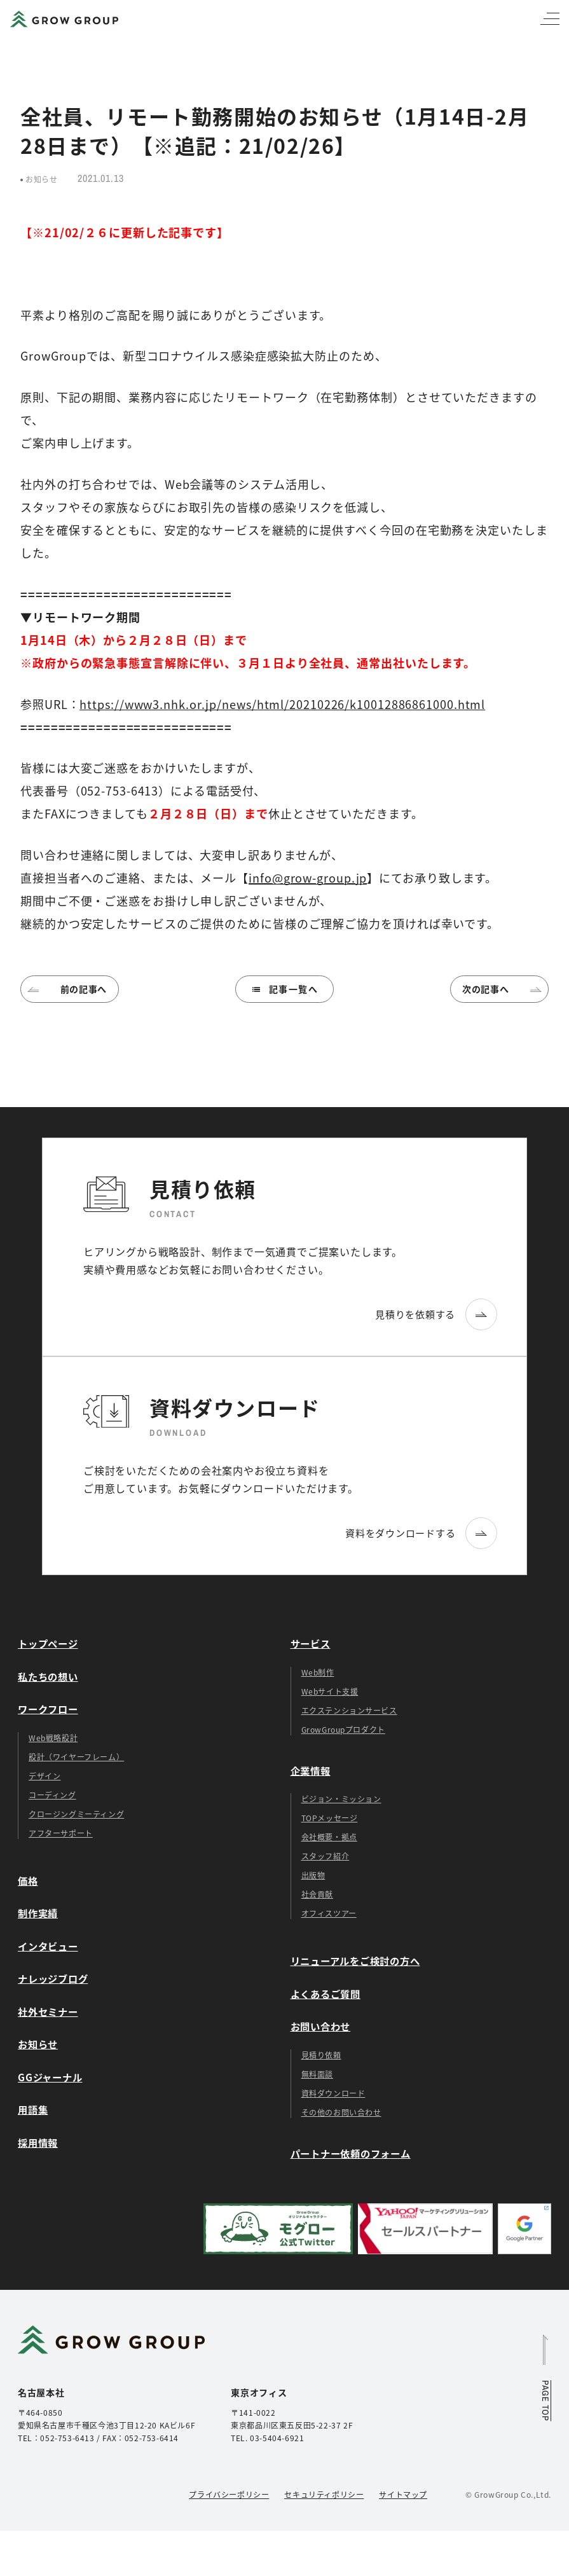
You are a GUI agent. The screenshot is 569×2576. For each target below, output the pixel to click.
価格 (28, 1880)
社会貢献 (317, 1894)
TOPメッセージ (329, 1817)
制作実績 (38, 1913)
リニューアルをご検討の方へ (355, 1960)
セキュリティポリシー (324, 2494)
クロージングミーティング (76, 1813)
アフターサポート (61, 1833)
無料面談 (317, 2074)
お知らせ (38, 2044)
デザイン (44, 1775)
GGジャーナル (50, 2077)
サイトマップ (403, 2494)
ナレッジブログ (53, 1978)
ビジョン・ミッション (341, 1798)
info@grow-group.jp (308, 877)
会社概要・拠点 (329, 1836)
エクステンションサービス (349, 1710)
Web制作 (317, 1672)
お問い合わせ (321, 2026)
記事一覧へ (284, 988)
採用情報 (38, 2142)
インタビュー (48, 1946)
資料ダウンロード (333, 2093)
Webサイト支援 (330, 1691)
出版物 (313, 1875)
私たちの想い (48, 1676)
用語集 (33, 2109)
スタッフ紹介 (325, 1855)
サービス (311, 1643)
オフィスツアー (329, 1913)
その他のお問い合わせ (341, 2112)
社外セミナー (48, 2011)
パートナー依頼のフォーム (351, 2153)
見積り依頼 (321, 2054)
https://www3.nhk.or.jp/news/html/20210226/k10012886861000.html (282, 704)
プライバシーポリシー (229, 2494)
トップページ (48, 1643)
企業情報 (311, 1770)
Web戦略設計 (53, 1737)
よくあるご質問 (325, 1994)
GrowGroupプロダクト (343, 1729)
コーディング (52, 1794)
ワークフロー (48, 1709)
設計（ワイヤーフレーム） (76, 1756)
